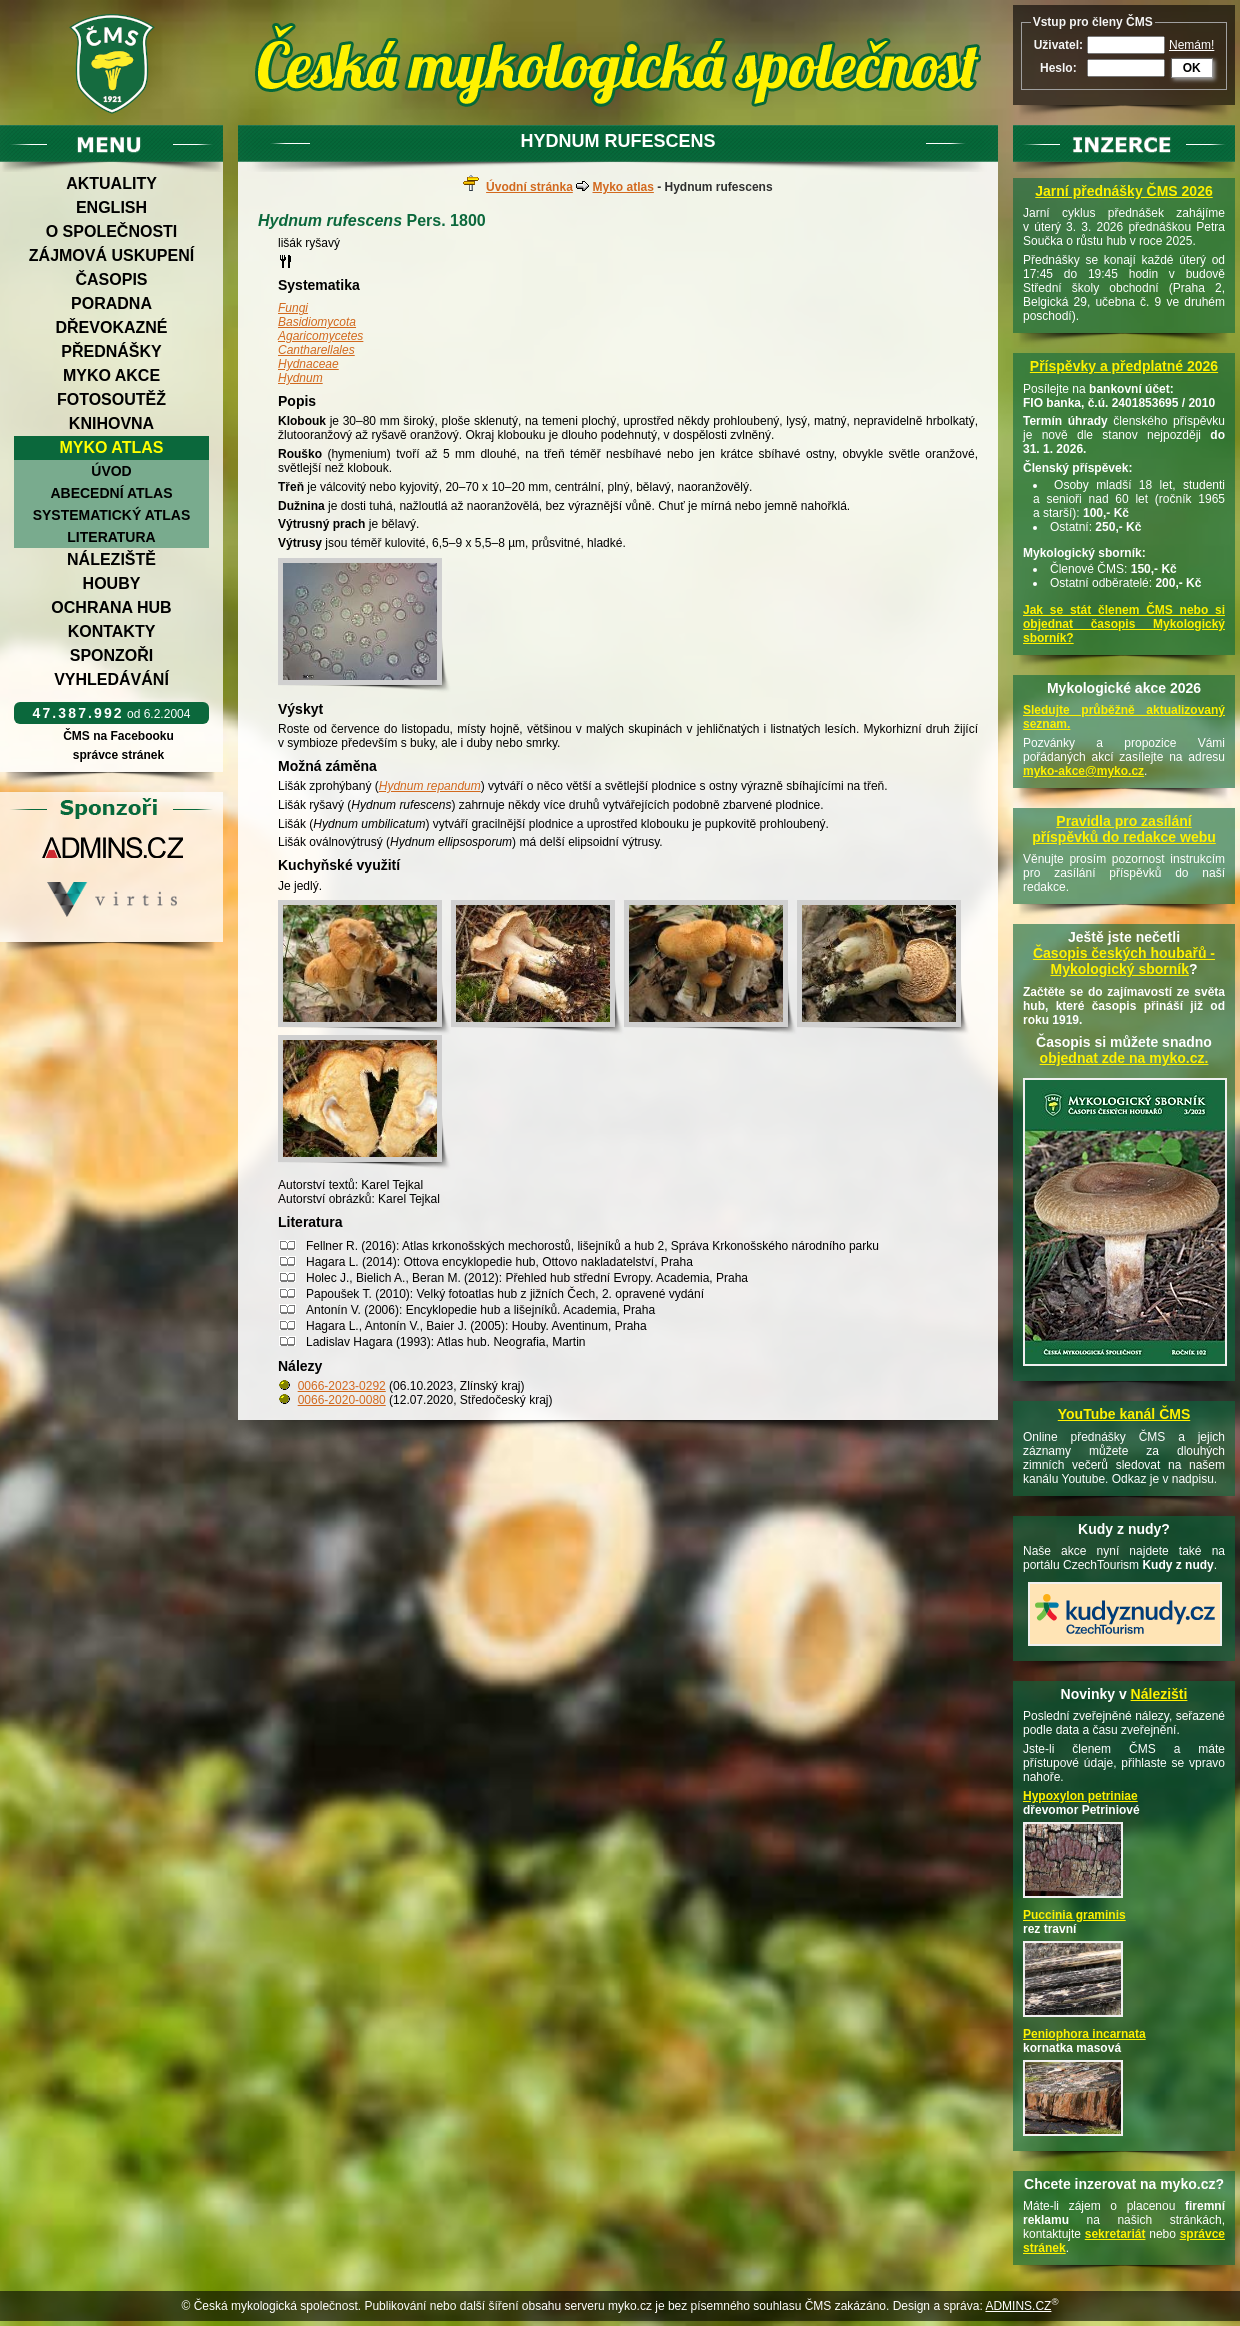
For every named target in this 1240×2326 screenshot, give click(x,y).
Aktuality (111, 183)
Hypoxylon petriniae (1080, 1796)
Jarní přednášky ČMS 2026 (1123, 191)
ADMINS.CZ (1018, 2306)
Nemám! (1191, 45)
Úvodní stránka (529, 187)
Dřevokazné (111, 327)
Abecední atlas (111, 493)
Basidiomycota (317, 322)
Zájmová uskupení (111, 255)
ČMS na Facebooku (118, 736)
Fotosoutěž (111, 399)
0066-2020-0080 (342, 1400)
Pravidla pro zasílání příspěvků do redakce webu (1124, 829)
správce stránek (118, 755)
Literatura (111, 537)
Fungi (293, 308)
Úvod (111, 471)
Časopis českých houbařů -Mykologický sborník (1124, 961)
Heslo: (1058, 68)
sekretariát (1115, 2234)
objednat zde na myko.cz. (1124, 1058)
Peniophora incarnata (1084, 2034)
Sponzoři (112, 655)
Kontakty (112, 631)
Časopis (111, 279)
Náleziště (111, 559)
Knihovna (111, 423)
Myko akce (111, 375)
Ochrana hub (111, 607)
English (111, 207)
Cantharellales (316, 350)
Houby (112, 583)
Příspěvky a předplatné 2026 (1124, 366)
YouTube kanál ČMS (1124, 1414)
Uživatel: (1058, 45)
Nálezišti (1159, 1694)
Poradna (111, 303)
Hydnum (300, 378)
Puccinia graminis (1074, 1915)
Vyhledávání (111, 679)
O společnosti (112, 231)
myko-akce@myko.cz (1083, 771)
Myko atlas (112, 447)
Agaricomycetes (320, 336)
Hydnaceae (308, 364)
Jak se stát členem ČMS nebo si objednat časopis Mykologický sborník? (1124, 624)
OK (1192, 68)
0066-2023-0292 (342, 1386)
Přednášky (111, 351)
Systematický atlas (112, 515)
